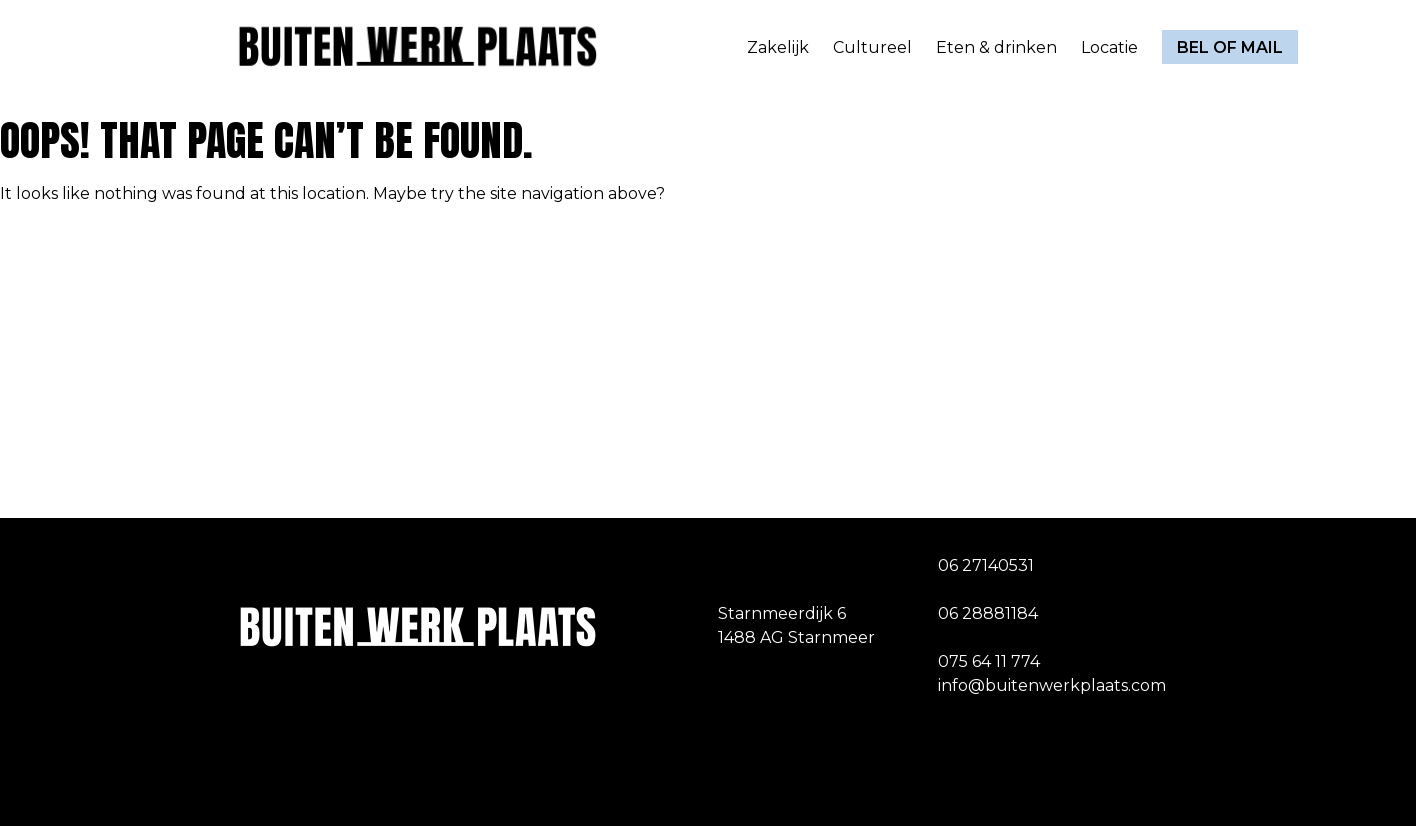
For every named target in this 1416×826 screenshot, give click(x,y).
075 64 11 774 (989, 661)
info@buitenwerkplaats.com (1052, 685)
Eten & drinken (996, 47)
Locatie (1109, 47)
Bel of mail (1230, 47)
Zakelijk (778, 47)
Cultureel (872, 47)
